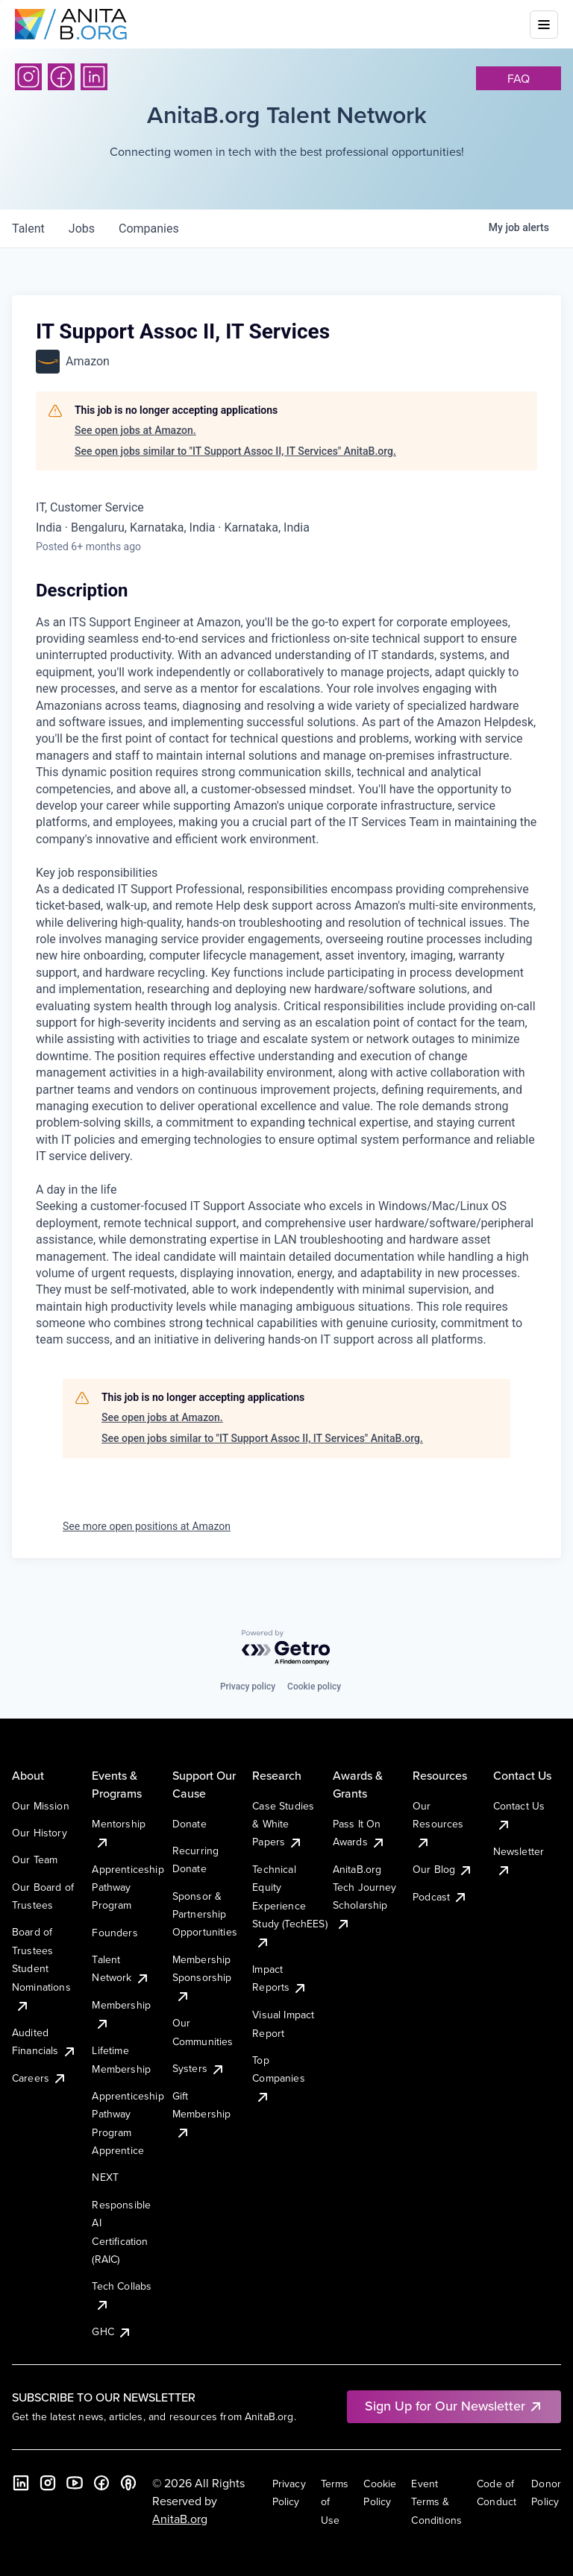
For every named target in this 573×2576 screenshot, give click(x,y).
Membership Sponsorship (202, 1977)
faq (518, 78)
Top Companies (278, 2078)
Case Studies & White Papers (283, 1824)
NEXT (105, 2177)
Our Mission (40, 1805)
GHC (111, 2331)
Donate (189, 1823)
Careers (39, 2077)
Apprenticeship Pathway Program (127, 1887)
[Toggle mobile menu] (544, 24)
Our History (39, 1832)
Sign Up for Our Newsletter (454, 2405)
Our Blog (443, 1869)
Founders (114, 1932)
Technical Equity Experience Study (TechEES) (289, 1906)
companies (149, 228)
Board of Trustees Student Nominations (41, 1968)
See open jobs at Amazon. (135, 430)
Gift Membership (201, 2114)
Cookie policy (314, 1686)
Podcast (440, 1896)
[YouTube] (75, 2483)
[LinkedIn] (94, 76)
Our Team (34, 1859)
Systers (198, 2068)
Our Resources (438, 1824)
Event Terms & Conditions (436, 2502)
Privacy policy (247, 1686)
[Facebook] (61, 76)
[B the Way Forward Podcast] (128, 2483)
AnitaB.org (179, 2518)
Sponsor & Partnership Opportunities (204, 1914)
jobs (82, 228)
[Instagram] (28, 76)
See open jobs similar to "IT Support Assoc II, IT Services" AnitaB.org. (235, 451)
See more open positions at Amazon (147, 1526)
